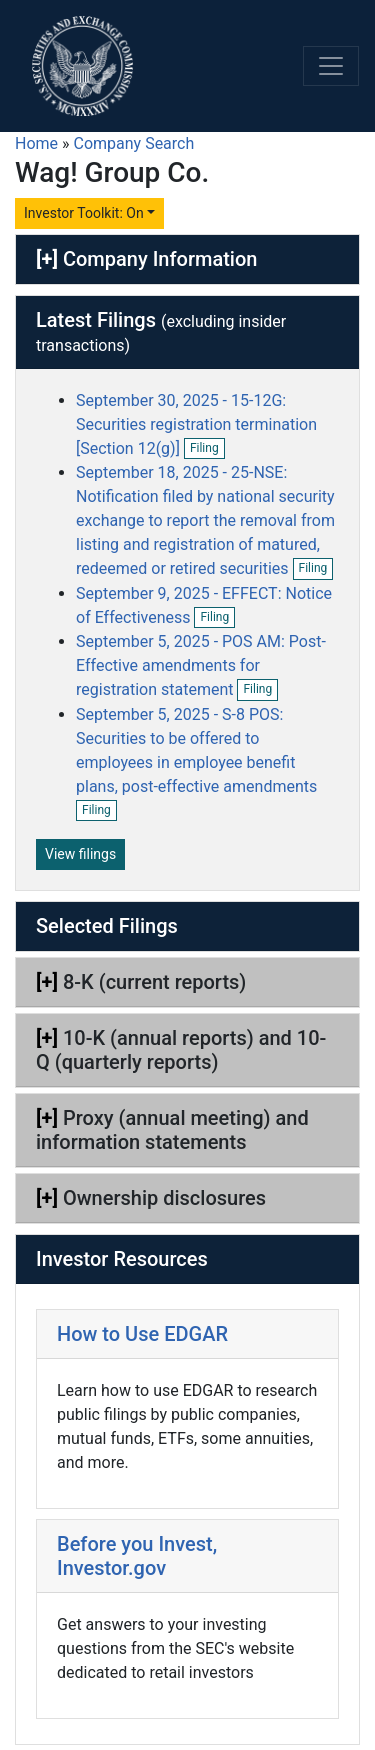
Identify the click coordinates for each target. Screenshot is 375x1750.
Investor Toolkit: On (84, 213)
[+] (47, 259)
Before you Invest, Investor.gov (137, 1556)
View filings (80, 854)
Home (36, 143)
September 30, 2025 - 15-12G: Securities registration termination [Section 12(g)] (196, 424)
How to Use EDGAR (142, 1334)
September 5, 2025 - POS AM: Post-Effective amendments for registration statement (201, 665)
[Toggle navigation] (331, 66)
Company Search (134, 143)
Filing (207, 449)
